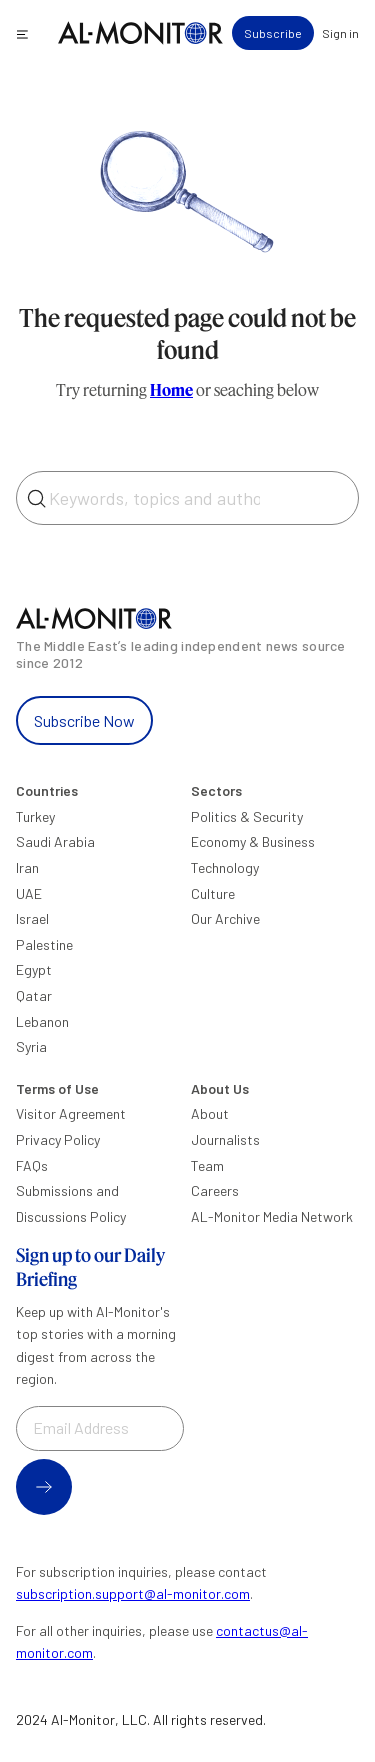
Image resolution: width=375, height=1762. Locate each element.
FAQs (32, 1165)
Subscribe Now (84, 720)
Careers (215, 1190)
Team (207, 1165)
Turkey (35, 816)
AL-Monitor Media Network (272, 1216)
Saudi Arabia (55, 841)
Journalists (225, 1139)
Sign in (340, 33)
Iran (27, 867)
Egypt (34, 969)
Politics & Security (247, 816)
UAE (29, 893)
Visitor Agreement (71, 1113)
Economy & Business (253, 841)
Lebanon (42, 1021)
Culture (213, 893)
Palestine (44, 944)
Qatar (34, 995)
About (210, 1113)
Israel (32, 918)
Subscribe (273, 33)
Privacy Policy (58, 1139)
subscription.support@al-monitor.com (133, 1593)
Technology (225, 867)
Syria (31, 1046)
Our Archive (225, 918)
